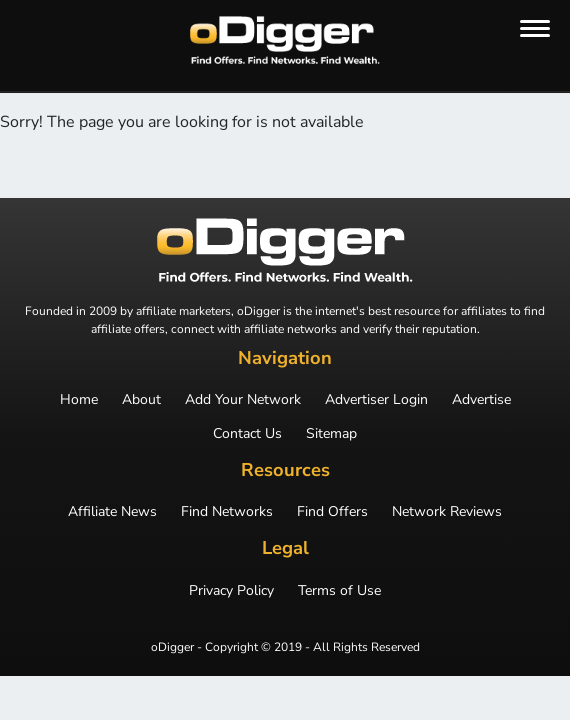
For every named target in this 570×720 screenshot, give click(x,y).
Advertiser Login (376, 400)
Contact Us (247, 434)
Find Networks (227, 512)
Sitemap (331, 434)
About (141, 400)
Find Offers (332, 512)
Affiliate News (112, 512)
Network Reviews (447, 512)
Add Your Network (243, 400)
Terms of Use (339, 591)
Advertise (481, 400)
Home (79, 400)
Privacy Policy (231, 591)
